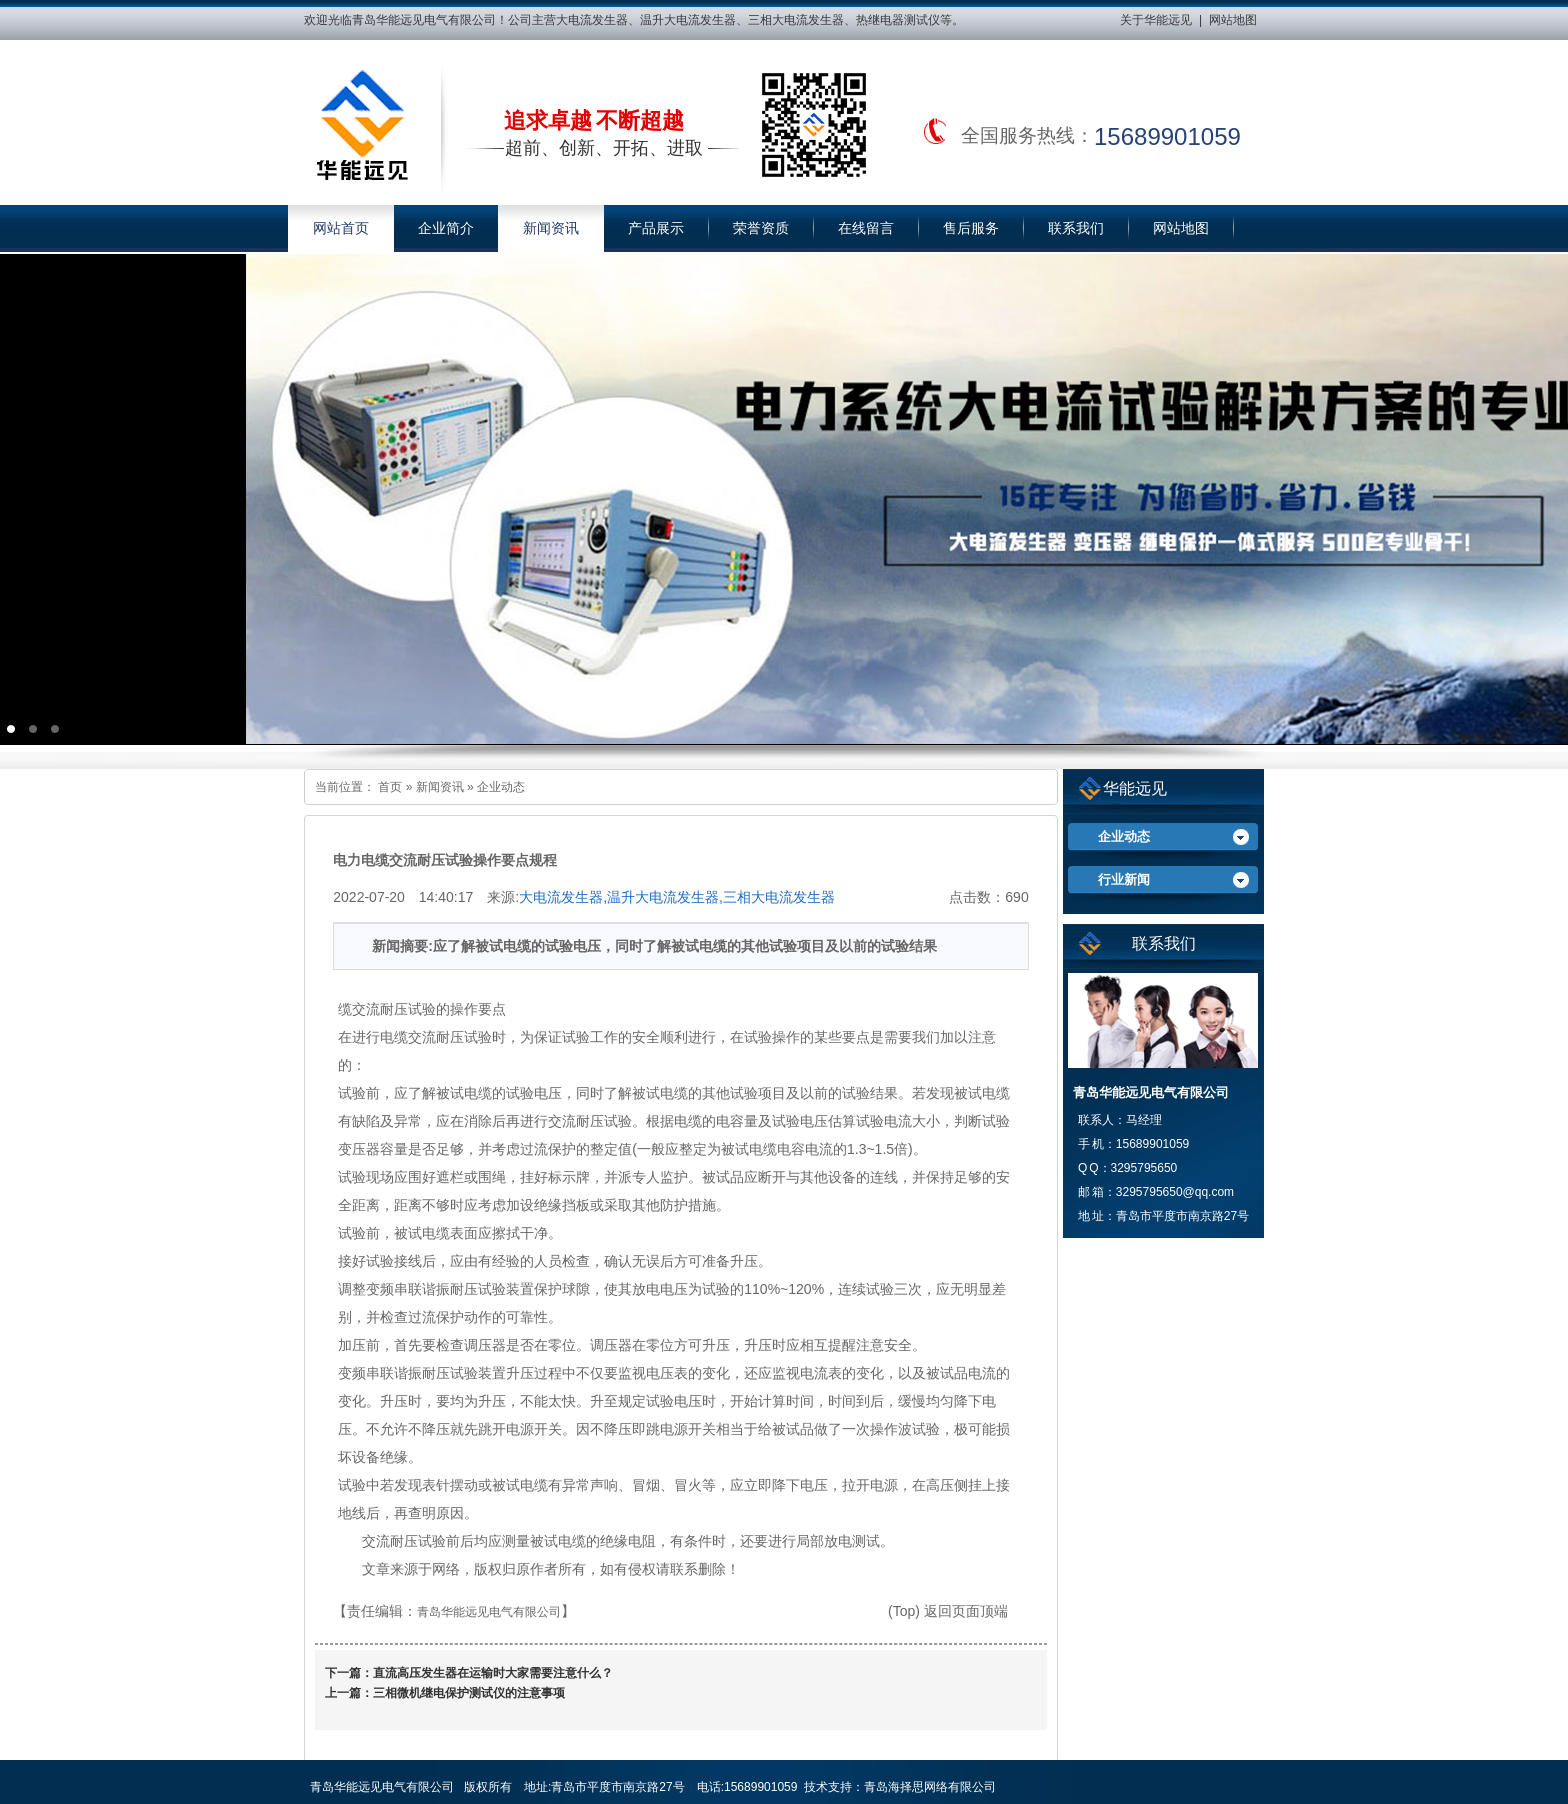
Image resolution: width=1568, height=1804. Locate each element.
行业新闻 (1124, 879)
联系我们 (1076, 228)
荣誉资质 (761, 228)
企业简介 (446, 228)
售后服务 (971, 228)
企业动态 (501, 787)
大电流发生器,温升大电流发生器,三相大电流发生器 (677, 897)
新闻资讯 (551, 228)
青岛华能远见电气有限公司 (489, 1612)
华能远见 (1135, 788)
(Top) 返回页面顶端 (948, 1611)
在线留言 (866, 228)
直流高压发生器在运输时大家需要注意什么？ (493, 1673)
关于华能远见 (1156, 20)
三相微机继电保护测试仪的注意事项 (469, 1693)
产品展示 (656, 228)
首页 (390, 787)
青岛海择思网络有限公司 (930, 1787)
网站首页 (341, 228)
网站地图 (1233, 20)
